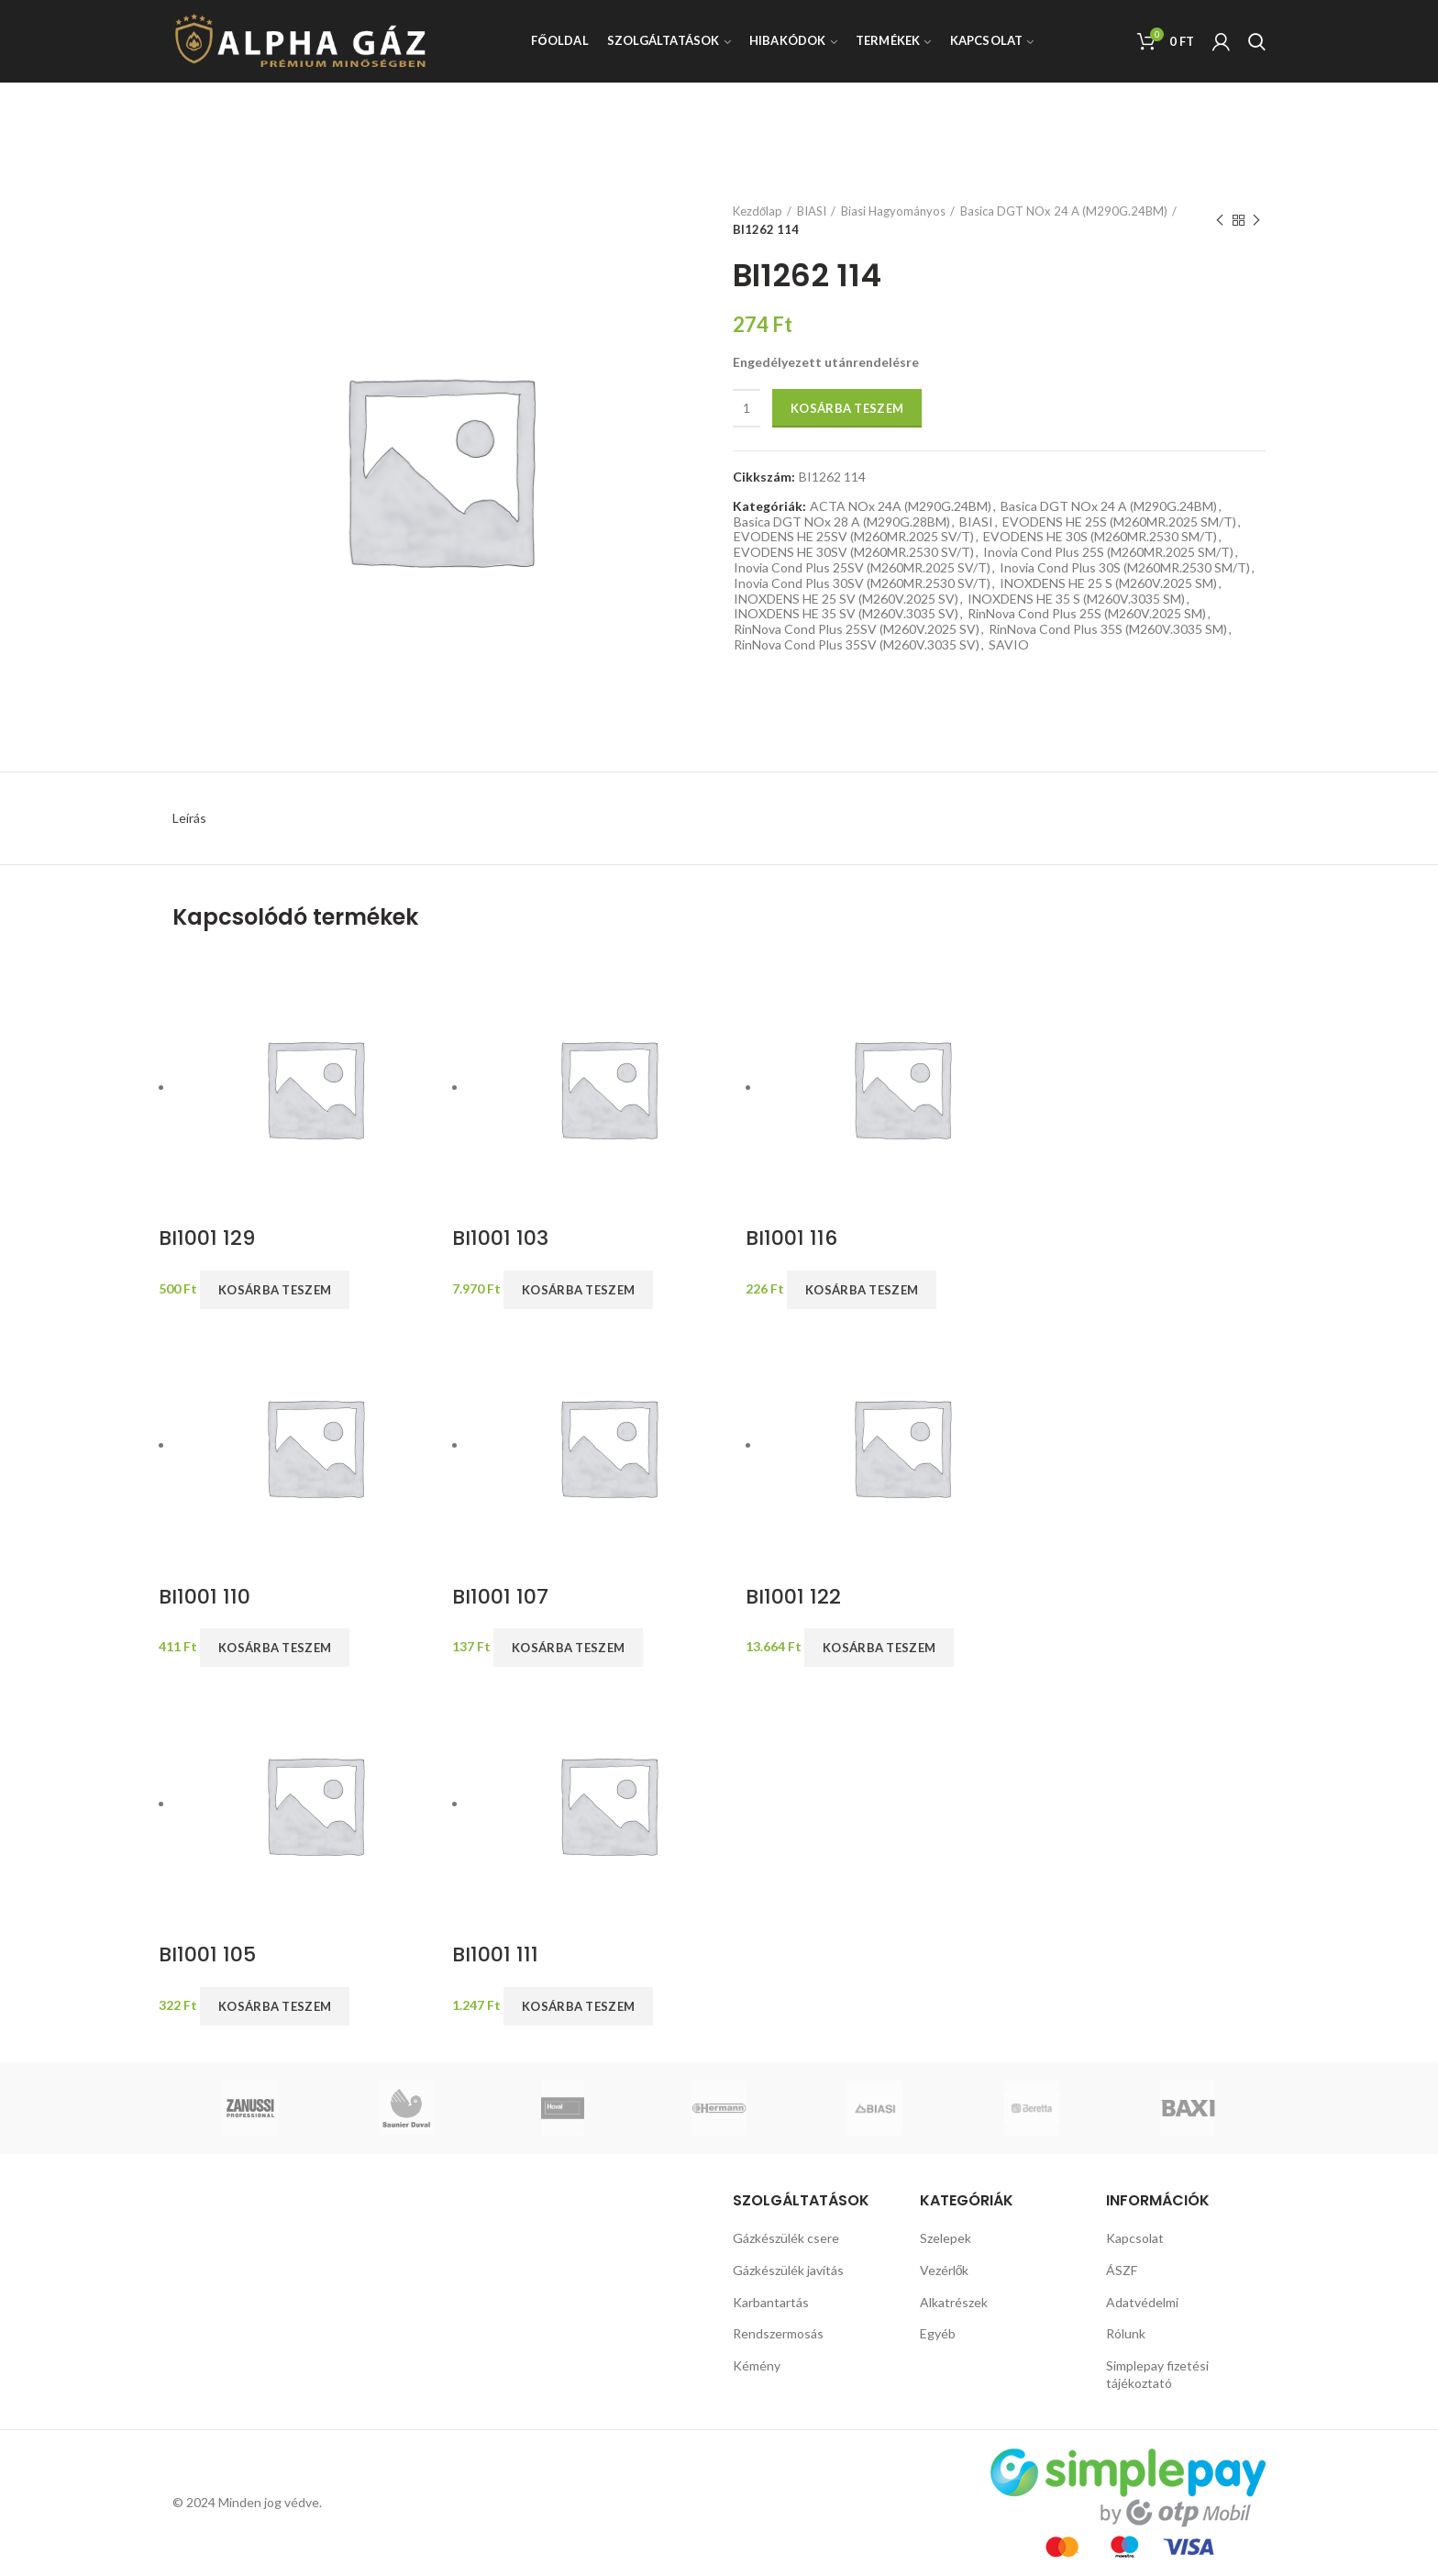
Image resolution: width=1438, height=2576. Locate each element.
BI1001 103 (500, 1239)
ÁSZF (1121, 2270)
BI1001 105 (207, 1955)
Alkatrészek (954, 2302)
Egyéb (938, 2333)
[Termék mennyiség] (746, 408)
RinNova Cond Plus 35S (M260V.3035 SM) (1108, 629)
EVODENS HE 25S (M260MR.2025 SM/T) (1119, 522)
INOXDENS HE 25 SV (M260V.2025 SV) (846, 599)
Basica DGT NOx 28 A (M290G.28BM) (842, 522)
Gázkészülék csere (786, 2238)
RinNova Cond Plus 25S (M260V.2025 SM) (1087, 613)
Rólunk (1125, 2333)
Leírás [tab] (189, 818)
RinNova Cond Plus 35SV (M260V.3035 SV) (856, 645)
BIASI (811, 211)
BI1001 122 (793, 1597)
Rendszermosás (778, 2333)
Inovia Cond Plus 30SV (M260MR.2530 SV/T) (862, 583)
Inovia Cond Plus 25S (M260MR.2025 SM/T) (1108, 552)
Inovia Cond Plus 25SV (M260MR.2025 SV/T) (862, 568)
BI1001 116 (791, 1239)
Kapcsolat (1135, 2238)
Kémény (756, 2365)
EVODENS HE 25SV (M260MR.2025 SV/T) (854, 536)
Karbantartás (771, 2302)
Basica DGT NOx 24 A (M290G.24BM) (1063, 211)
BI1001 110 (204, 1597)
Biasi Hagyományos (893, 211)
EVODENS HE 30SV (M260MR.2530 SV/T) (854, 552)
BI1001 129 (207, 1239)
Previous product (1219, 221)
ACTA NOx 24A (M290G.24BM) (900, 506)
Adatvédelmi (1142, 2302)
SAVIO (1009, 645)
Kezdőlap (757, 211)
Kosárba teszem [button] (274, 1289)
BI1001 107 (500, 1597)
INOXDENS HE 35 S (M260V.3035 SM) (1076, 599)
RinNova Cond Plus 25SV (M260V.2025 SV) (856, 629)
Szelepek (945, 2238)
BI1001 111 (495, 1955)
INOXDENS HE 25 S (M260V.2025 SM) (1108, 583)
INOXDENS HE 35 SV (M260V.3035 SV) (846, 613)
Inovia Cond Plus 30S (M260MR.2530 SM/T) (1125, 568)
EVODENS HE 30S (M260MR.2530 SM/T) (1100, 536)
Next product (1256, 221)
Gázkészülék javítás (788, 2270)
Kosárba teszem (847, 408)
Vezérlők (944, 2270)
